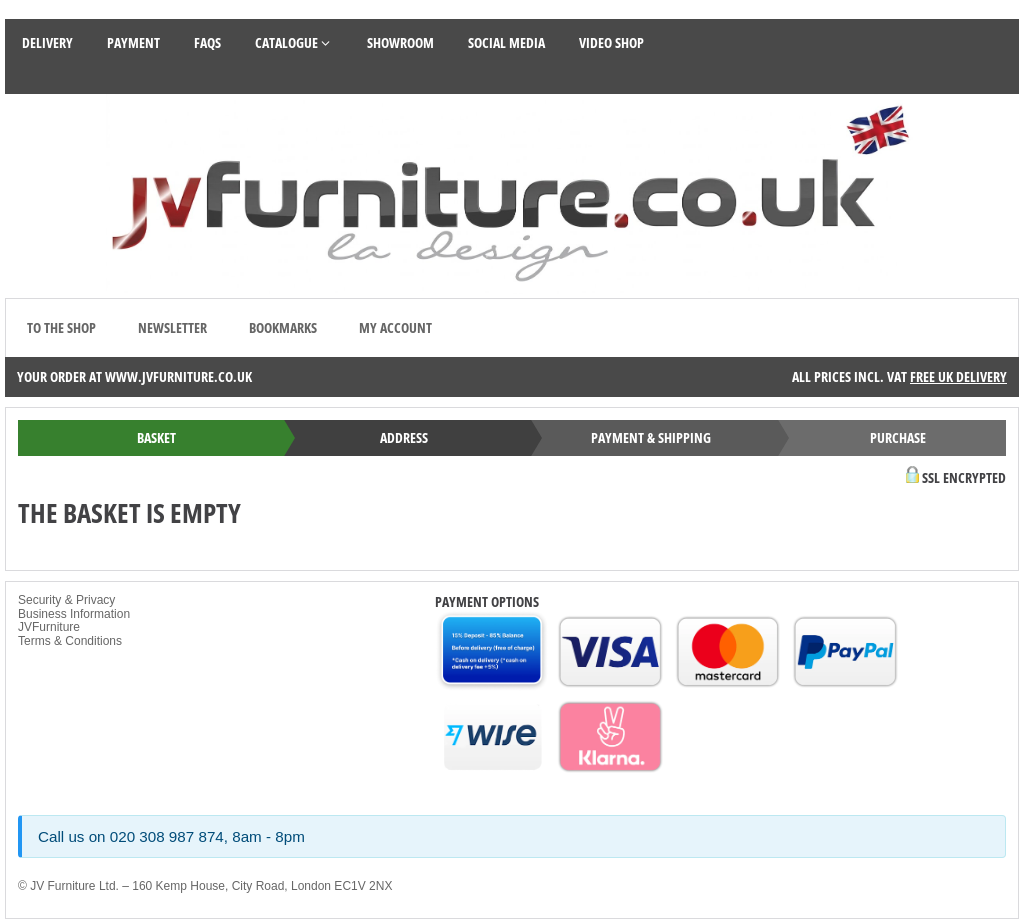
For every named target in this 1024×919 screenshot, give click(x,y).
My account (395, 327)
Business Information (74, 614)
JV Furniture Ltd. (74, 886)
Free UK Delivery (958, 376)
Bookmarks (283, 327)
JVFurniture (49, 627)
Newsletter (172, 327)
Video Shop (611, 42)
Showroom (400, 42)
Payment (133, 42)
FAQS (207, 42)
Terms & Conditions (70, 641)
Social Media (506, 42)
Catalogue (294, 42)
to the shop (61, 327)
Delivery (47, 42)
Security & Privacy (66, 600)
